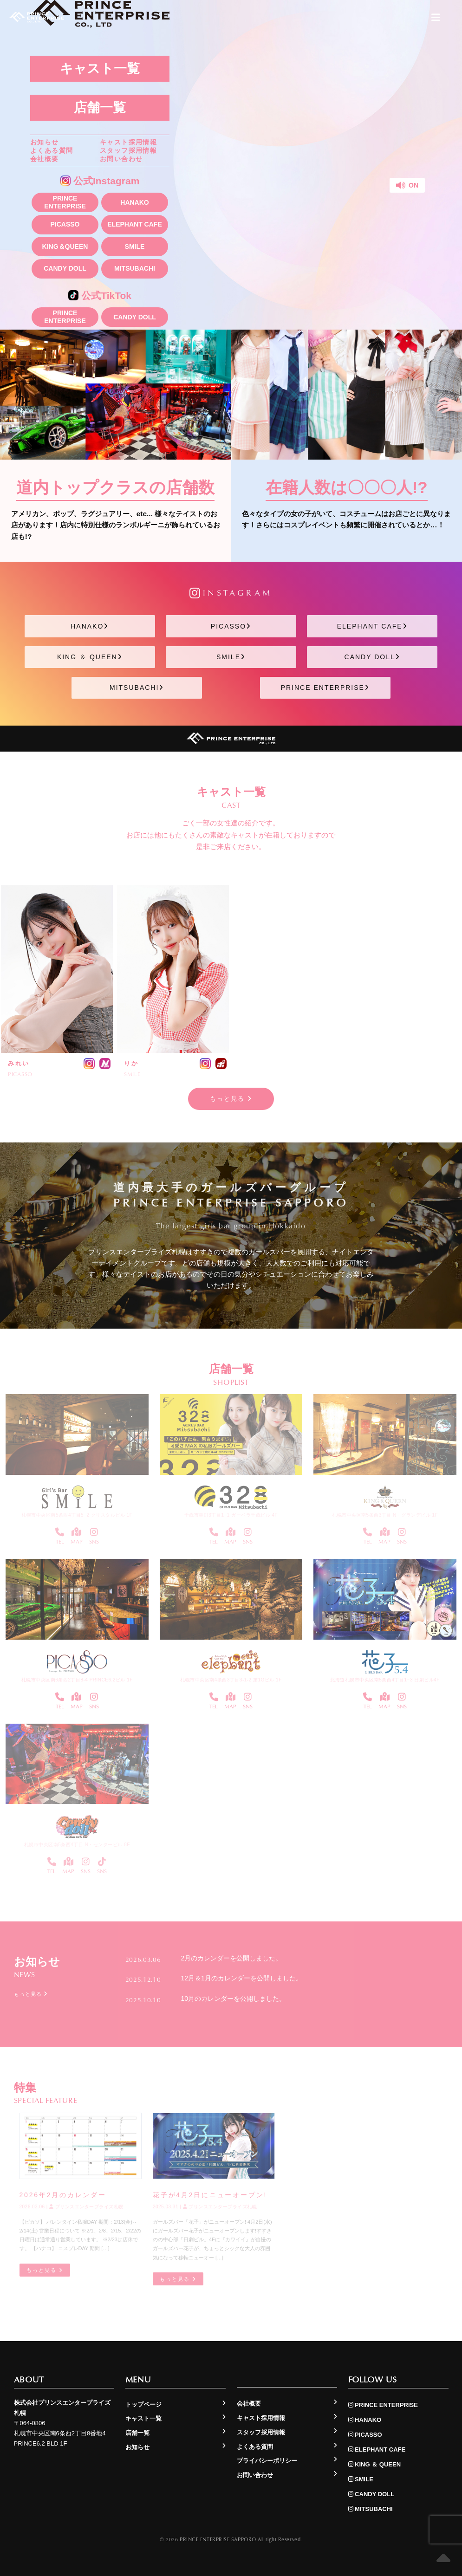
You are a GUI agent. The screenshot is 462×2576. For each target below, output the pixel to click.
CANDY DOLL (65, 268)
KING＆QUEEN (65, 246)
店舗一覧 (100, 107)
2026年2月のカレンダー (63, 2195)
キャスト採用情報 (128, 142)
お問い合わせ (121, 159)
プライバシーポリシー (267, 2460)
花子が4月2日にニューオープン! (210, 2195)
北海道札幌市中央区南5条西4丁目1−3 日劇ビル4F (385, 1679)
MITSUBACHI (134, 268)
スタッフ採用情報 (128, 150)
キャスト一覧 (100, 68)
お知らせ (44, 142)
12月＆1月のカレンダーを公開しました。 (241, 1978)
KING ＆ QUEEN (90, 657)
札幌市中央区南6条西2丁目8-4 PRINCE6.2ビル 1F (77, 1679)
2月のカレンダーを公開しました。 (231, 1958)
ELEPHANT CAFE (134, 224)
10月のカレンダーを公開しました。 (233, 1998)
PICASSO (64, 224)
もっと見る (231, 1098)
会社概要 (44, 159)
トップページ (143, 2404)
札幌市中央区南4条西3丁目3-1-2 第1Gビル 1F (231, 1679)
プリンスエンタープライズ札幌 (86, 2206)
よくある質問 (51, 150)
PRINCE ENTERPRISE (64, 202)
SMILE (135, 246)
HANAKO (134, 202)
